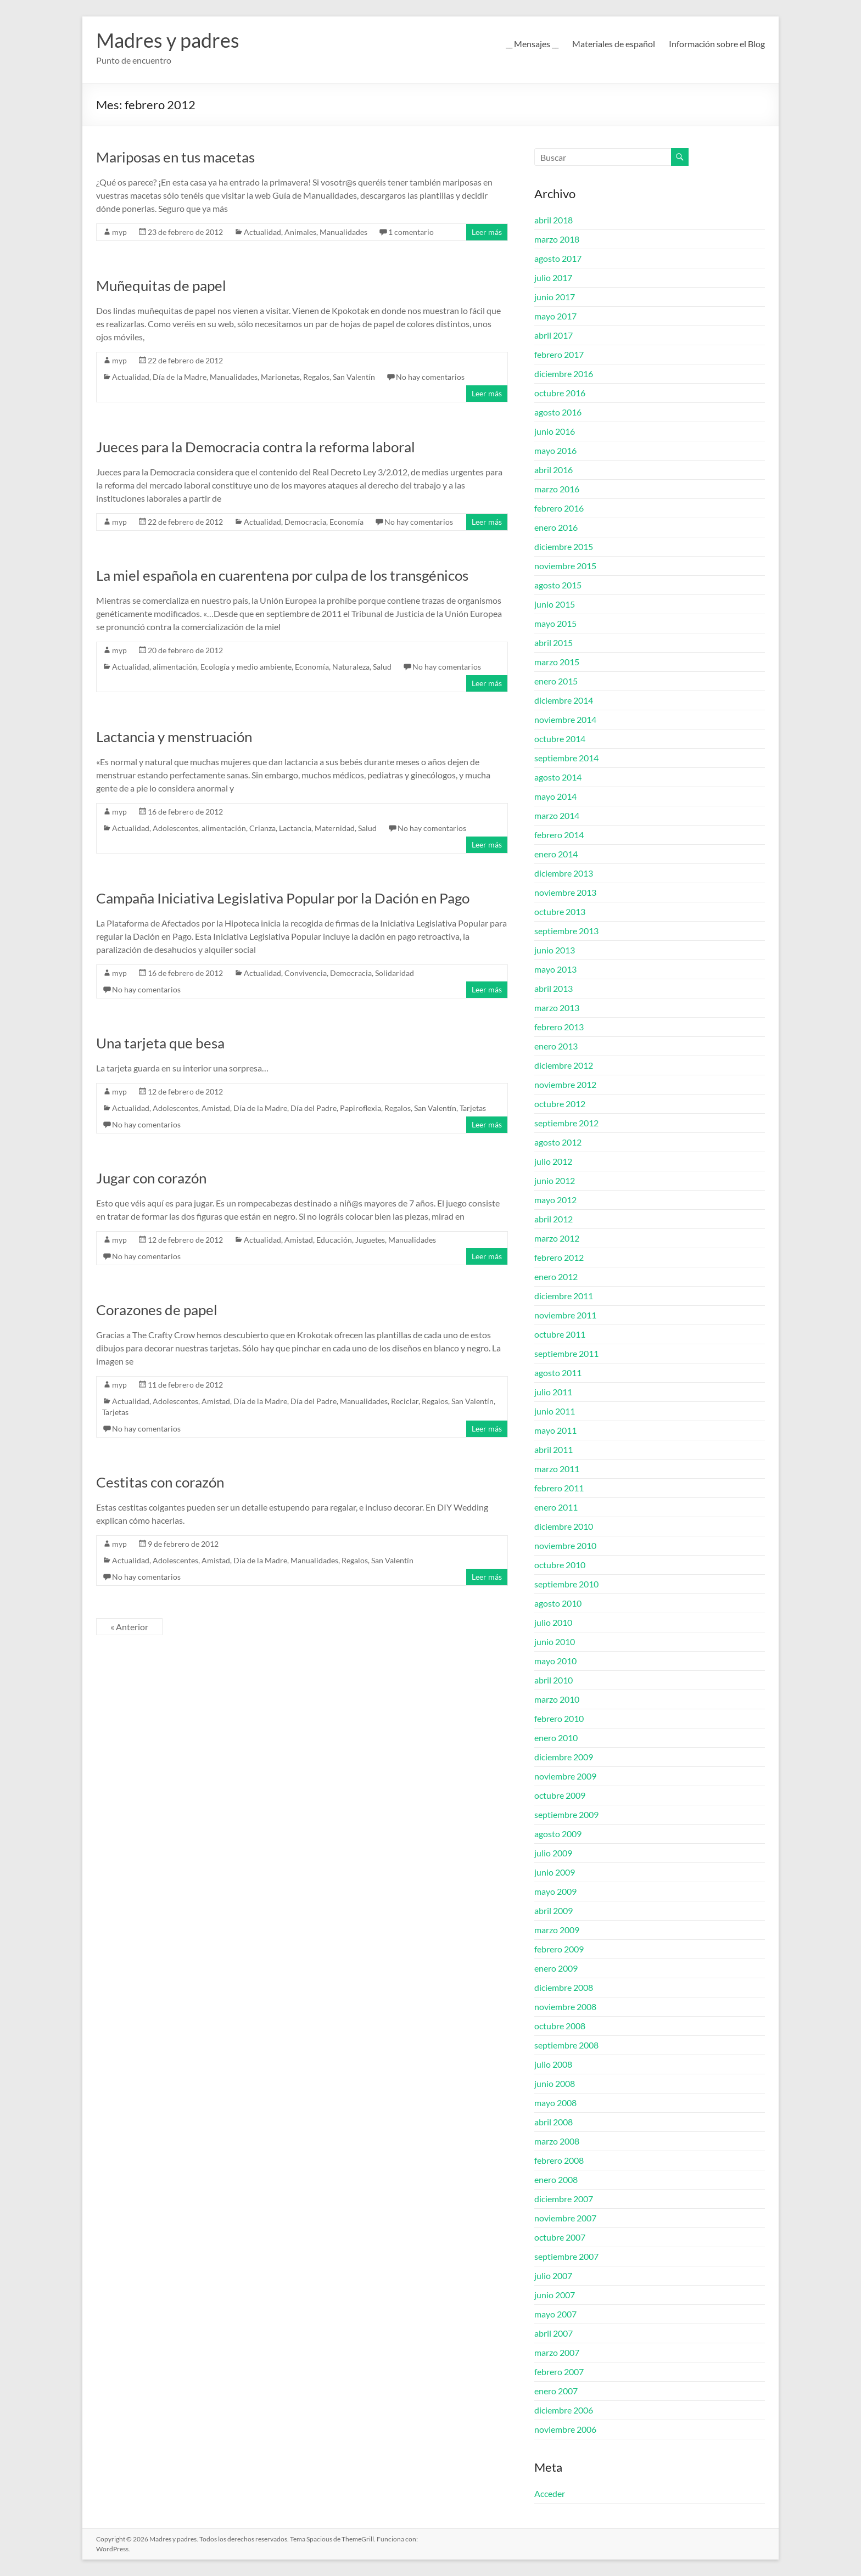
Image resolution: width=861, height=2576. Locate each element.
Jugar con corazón (151, 1178)
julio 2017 (553, 277)
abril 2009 (553, 1910)
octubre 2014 (559, 738)
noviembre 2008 (565, 2006)
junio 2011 (554, 1411)
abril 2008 (553, 2122)
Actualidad (262, 232)
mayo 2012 (555, 1199)
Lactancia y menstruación (174, 736)
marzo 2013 (556, 1007)
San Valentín (354, 376)
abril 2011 (553, 1449)
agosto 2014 (558, 777)
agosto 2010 (558, 1603)
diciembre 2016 (563, 373)
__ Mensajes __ (532, 43)
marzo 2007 (556, 2352)
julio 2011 (553, 1392)
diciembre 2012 (563, 1065)
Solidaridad (394, 973)
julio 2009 (553, 1853)
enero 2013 (556, 1046)
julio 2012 (553, 1161)
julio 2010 (553, 1622)
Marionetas (280, 376)
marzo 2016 (556, 489)
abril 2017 (553, 335)
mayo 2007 (555, 2314)
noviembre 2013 (565, 892)
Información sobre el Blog (717, 43)
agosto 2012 (558, 1142)
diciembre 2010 (563, 1526)
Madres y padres (167, 40)
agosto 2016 (558, 412)
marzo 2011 (556, 1468)
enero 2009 (556, 1968)
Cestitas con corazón (160, 1482)
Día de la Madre (179, 376)
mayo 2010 (555, 1660)
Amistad (216, 1108)
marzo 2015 (556, 661)
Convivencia (305, 973)
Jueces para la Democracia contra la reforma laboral (255, 447)
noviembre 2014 (565, 719)
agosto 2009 (558, 1833)
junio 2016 (554, 431)
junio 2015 (554, 604)
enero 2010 (556, 1737)
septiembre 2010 (566, 1584)
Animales (300, 232)
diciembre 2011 (563, 1295)
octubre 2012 (559, 1103)
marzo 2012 (556, 1238)
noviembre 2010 (565, 1545)
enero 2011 (556, 1507)
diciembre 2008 (563, 1987)
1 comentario (411, 232)
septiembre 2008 (566, 2045)
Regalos (316, 376)
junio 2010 (554, 1641)
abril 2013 (553, 988)
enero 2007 (556, 2391)
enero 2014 (556, 854)
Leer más (487, 232)
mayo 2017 (555, 316)
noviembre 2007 (565, 2218)
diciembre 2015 (563, 546)
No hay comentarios (430, 376)
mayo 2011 (555, 1430)
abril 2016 (553, 469)
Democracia (305, 521)
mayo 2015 (555, 623)
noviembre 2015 (565, 565)
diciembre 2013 (563, 873)
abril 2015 (553, 642)
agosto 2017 (558, 258)
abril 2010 (553, 1680)
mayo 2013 (555, 969)
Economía (346, 521)
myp (119, 232)
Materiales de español (613, 43)
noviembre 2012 (565, 1084)
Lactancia (295, 828)
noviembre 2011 (565, 1315)
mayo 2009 (555, 1891)
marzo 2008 (556, 2141)
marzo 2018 (556, 239)
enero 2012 (556, 1276)
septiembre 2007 (566, 2256)
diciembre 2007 (563, 2198)
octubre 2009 (559, 1795)
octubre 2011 (559, 1334)
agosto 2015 (558, 585)
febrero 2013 (559, 1027)
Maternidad (335, 828)
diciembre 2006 (563, 2410)
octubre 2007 (559, 2237)
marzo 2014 (556, 815)
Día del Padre (313, 1108)
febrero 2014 (559, 834)
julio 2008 (553, 2064)
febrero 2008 (559, 2160)
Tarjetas (473, 1108)
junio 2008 (554, 2083)
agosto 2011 (558, 1372)
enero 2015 (556, 681)
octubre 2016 (559, 393)
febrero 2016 (559, 508)
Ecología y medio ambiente (246, 666)
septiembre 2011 (566, 1353)
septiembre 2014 (566, 758)
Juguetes (370, 1239)
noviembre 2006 (565, 2429)
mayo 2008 (555, 2102)
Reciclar (404, 1401)
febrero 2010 (559, 1718)
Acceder (549, 2493)
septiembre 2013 (566, 930)
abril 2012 (553, 1219)
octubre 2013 (559, 911)
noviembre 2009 (565, 1776)
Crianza (262, 828)
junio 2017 (554, 296)
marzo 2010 (556, 1699)
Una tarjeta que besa (160, 1043)
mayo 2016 (555, 450)
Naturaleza (351, 666)
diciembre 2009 (563, 1757)
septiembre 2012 (566, 1123)
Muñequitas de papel (161, 285)
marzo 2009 (556, 1929)
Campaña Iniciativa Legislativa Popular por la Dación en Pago (282, 898)
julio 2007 (553, 2275)
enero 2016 (556, 527)
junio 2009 (554, 1872)
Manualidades (343, 232)
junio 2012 (554, 1180)
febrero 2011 (559, 1488)
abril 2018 (553, 220)
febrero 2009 (559, 1949)
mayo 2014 (555, 796)
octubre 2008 (559, 2026)
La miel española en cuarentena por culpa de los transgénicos (282, 575)
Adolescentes (175, 828)
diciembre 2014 (563, 700)
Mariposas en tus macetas (175, 157)
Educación (334, 1239)
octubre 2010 (559, 1564)
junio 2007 (554, 2294)
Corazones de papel (156, 1309)
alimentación (175, 666)
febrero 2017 (559, 354)
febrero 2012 (559, 1257)
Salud (382, 666)
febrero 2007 (559, 2371)
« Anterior (129, 1626)
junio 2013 (554, 950)
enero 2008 (556, 2179)
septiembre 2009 (566, 1814)
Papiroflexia (360, 1108)
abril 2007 (553, 2333)
